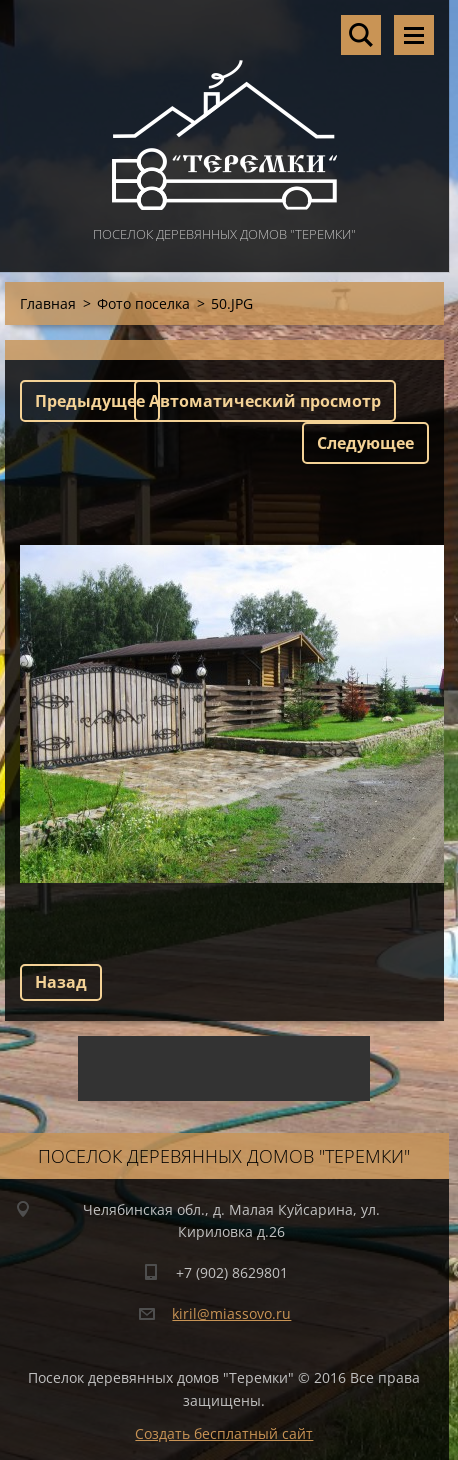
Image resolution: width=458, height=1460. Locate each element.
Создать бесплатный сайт (224, 1433)
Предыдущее (90, 401)
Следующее (365, 443)
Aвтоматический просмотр (265, 401)
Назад (61, 982)
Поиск (361, 35)
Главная (48, 303)
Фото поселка (143, 303)
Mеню (414, 35)
